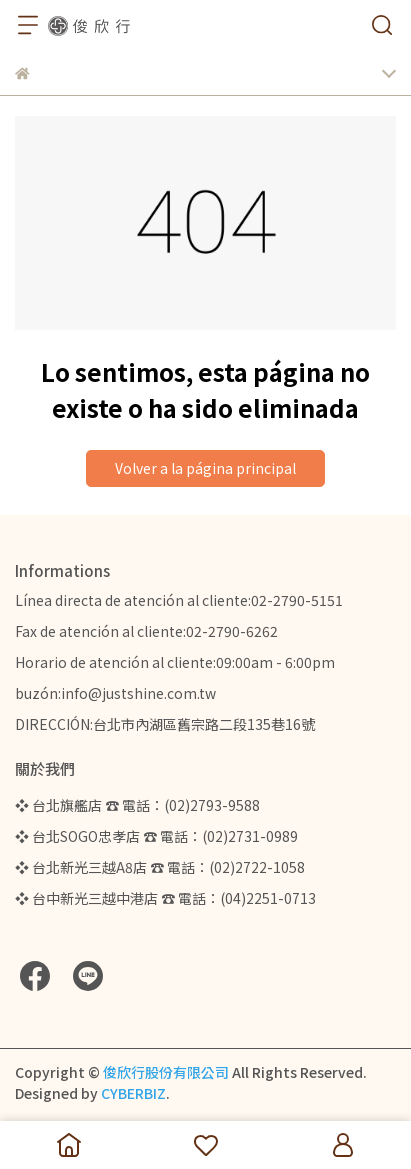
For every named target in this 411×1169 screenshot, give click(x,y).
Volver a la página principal (205, 468)
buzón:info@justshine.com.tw (115, 693)
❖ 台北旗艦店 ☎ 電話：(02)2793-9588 (137, 805)
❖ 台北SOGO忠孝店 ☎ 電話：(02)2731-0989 (156, 836)
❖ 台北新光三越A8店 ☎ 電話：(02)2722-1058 (160, 867)
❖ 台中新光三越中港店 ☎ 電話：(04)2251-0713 (165, 898)
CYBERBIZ (133, 1093)
